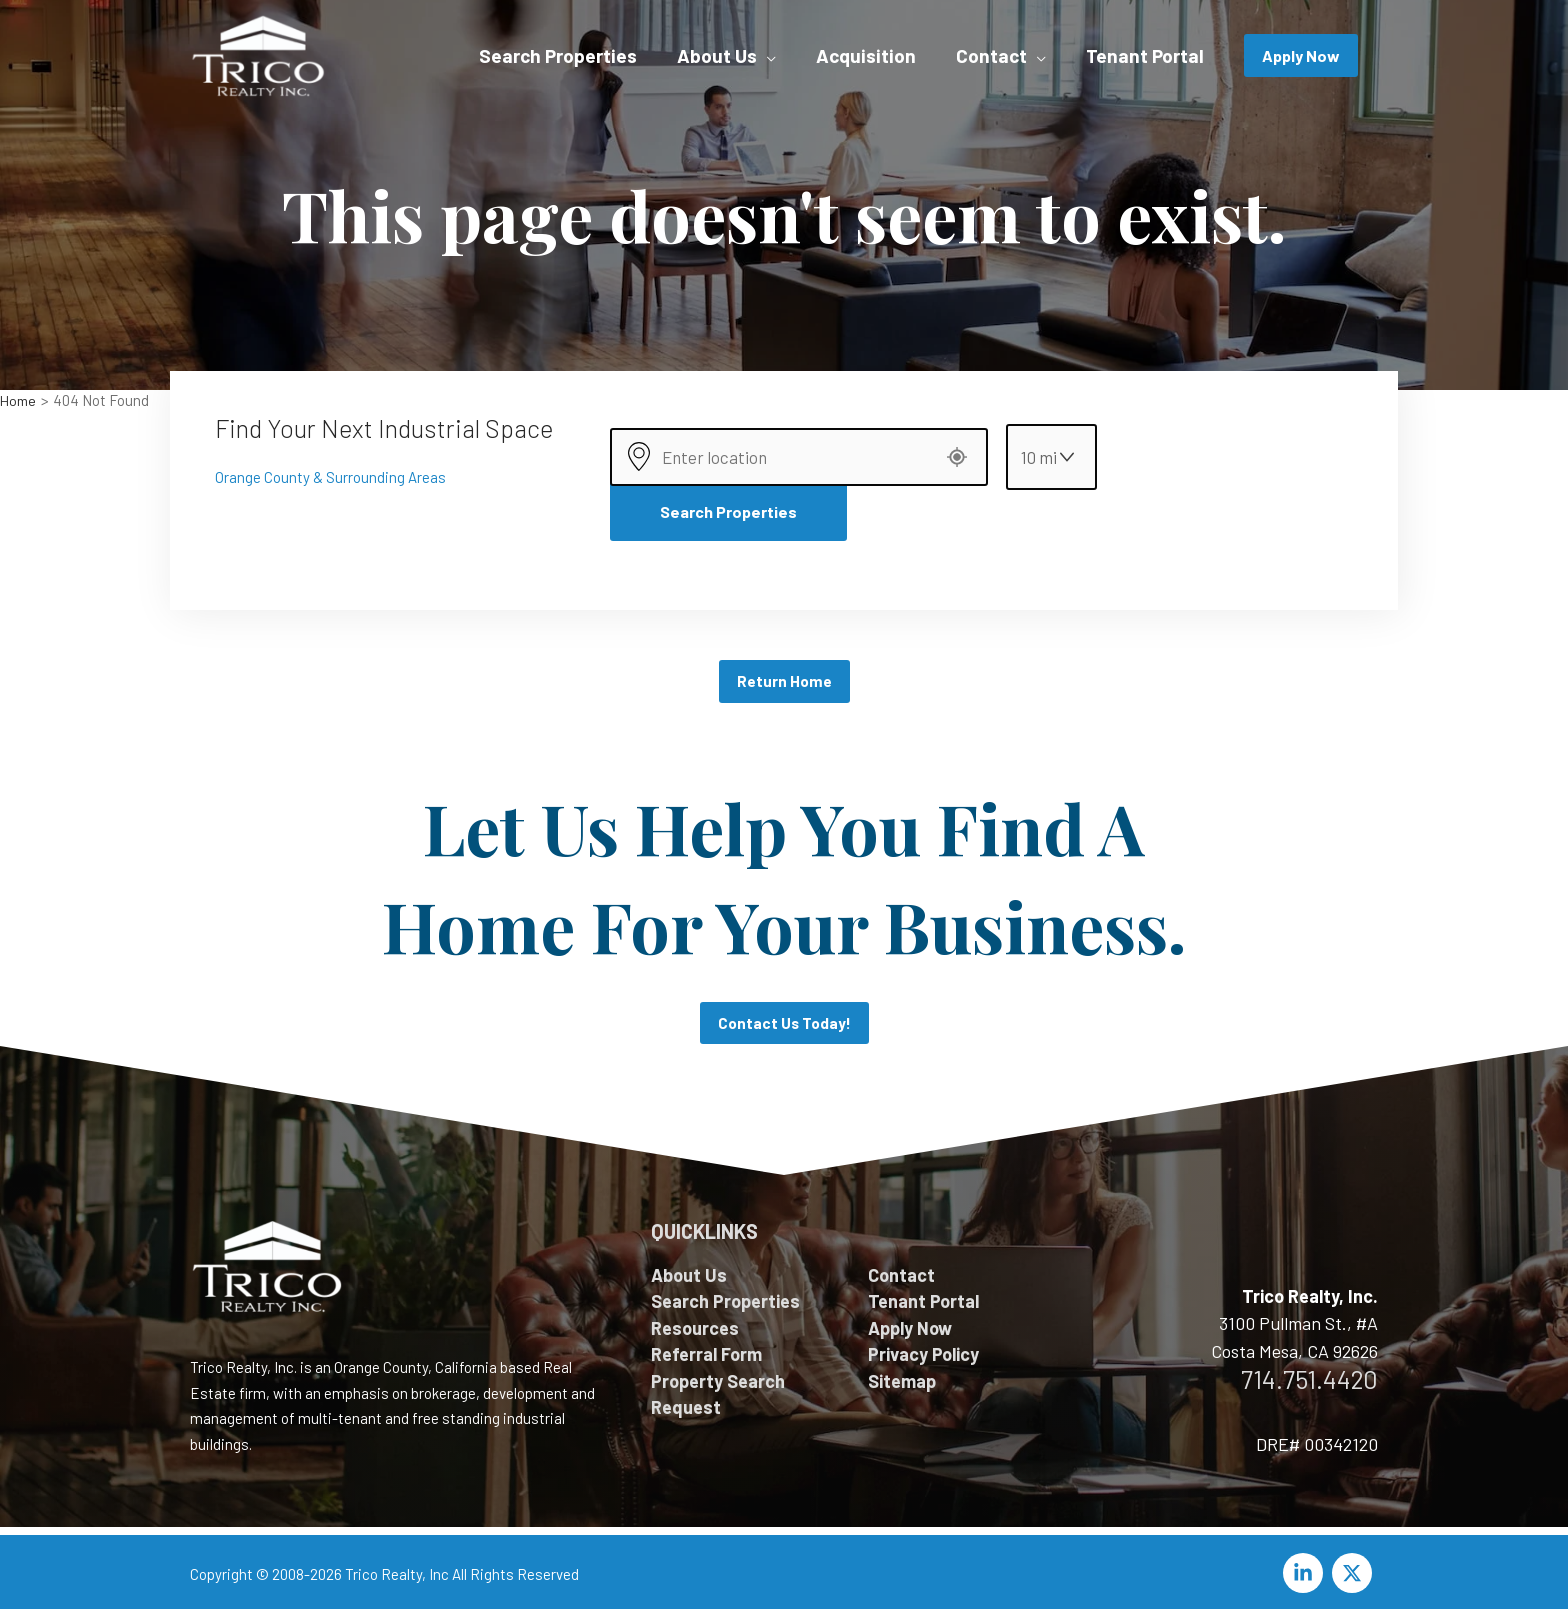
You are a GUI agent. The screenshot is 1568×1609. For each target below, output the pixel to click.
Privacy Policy (923, 1348)
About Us (689, 1269)
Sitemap (902, 1375)
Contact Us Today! (784, 1016)
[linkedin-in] (1306, 1567)
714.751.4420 (1309, 1373)
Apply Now (910, 1322)
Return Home (784, 673)
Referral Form (706, 1348)
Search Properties (728, 503)
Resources (695, 1322)
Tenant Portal (923, 1295)
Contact (901, 1269)
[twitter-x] (1355, 1567)
